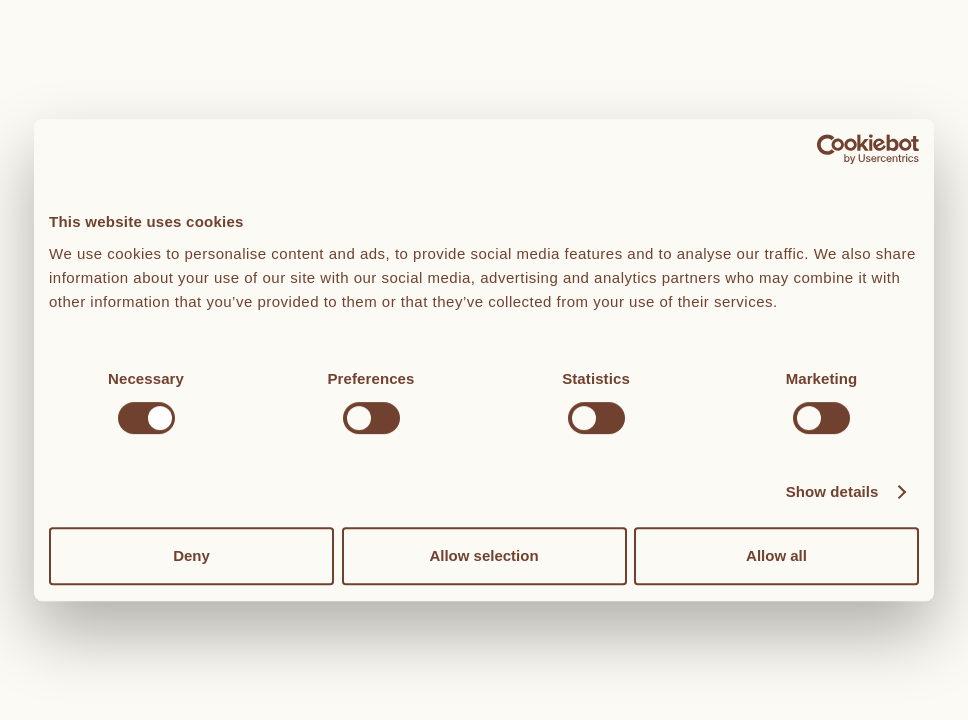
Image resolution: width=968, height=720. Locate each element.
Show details (832, 491)
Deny (191, 555)
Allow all (776, 555)
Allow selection (483, 555)
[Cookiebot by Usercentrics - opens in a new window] (831, 149)
